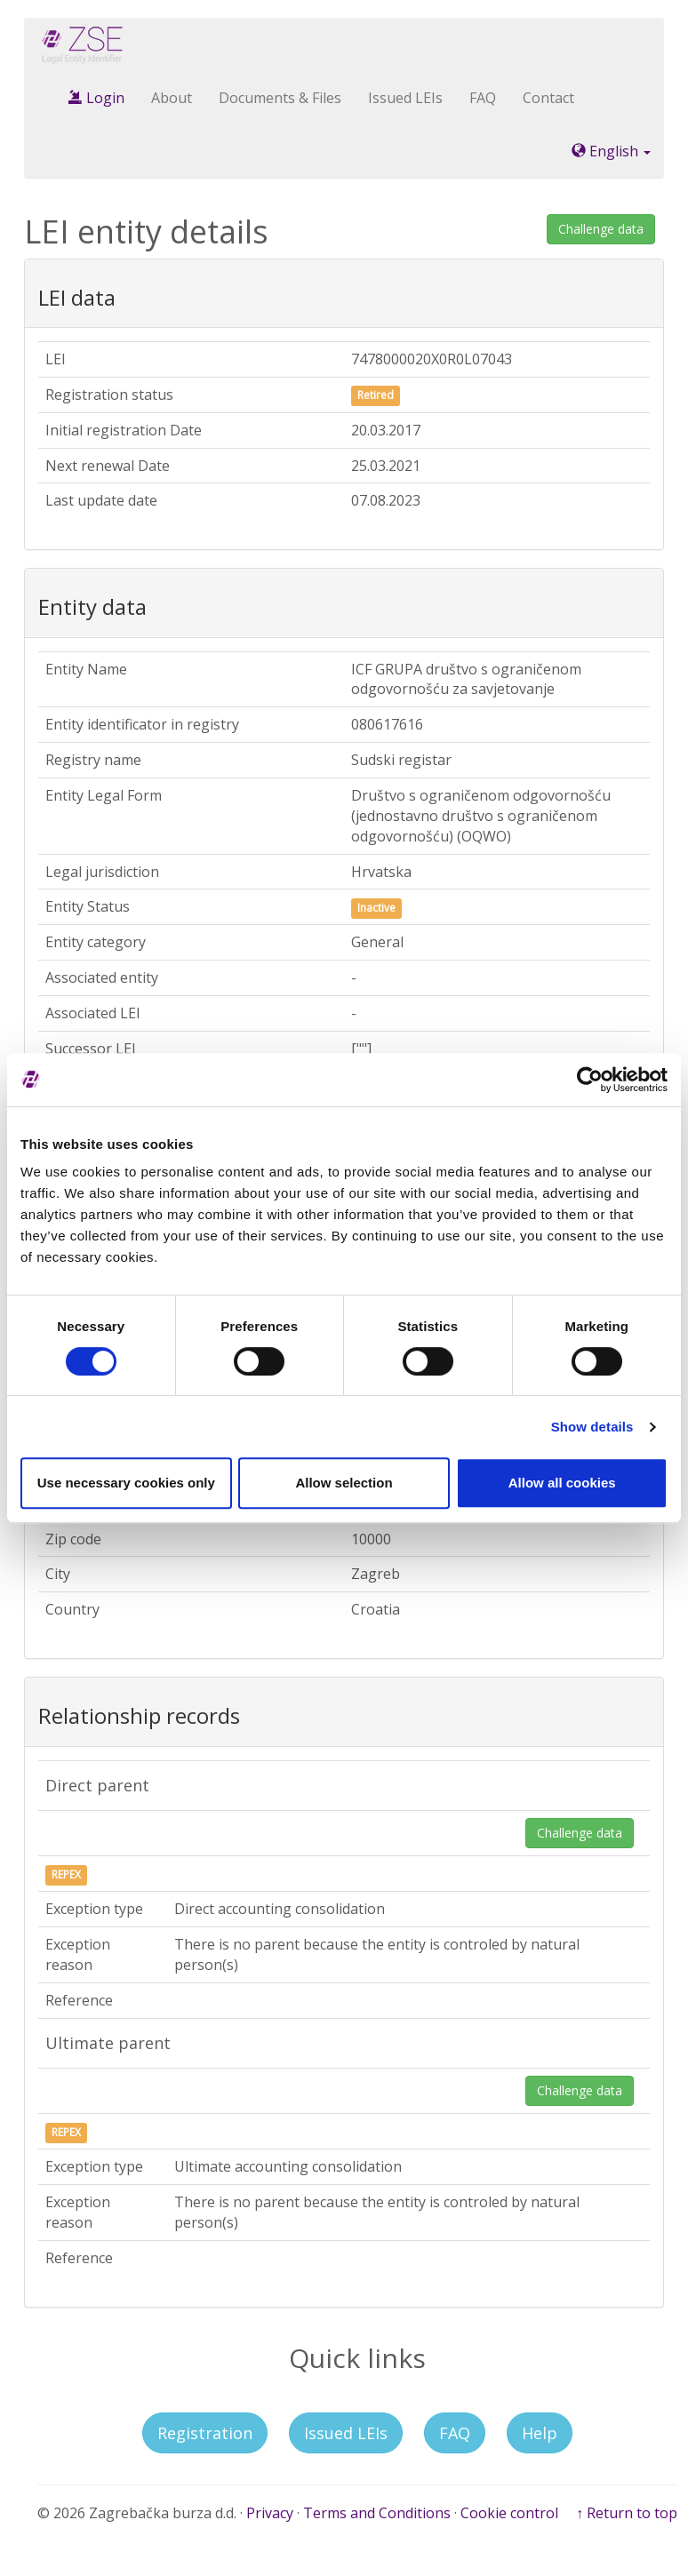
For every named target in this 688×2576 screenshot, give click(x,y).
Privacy (269, 2513)
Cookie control (509, 2513)
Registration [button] (204, 2433)
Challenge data (601, 228)
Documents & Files (280, 98)
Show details (592, 1426)
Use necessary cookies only (126, 1482)
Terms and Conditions (377, 2513)
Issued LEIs (405, 98)
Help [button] (539, 2433)
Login (96, 98)
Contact (548, 98)
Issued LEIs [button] (346, 2433)
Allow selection (343, 1482)
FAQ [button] (454, 2433)
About (171, 98)
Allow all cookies (562, 1482)
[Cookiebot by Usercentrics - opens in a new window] (590, 1079)
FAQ (482, 98)
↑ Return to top (626, 2513)
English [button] (611, 151)
